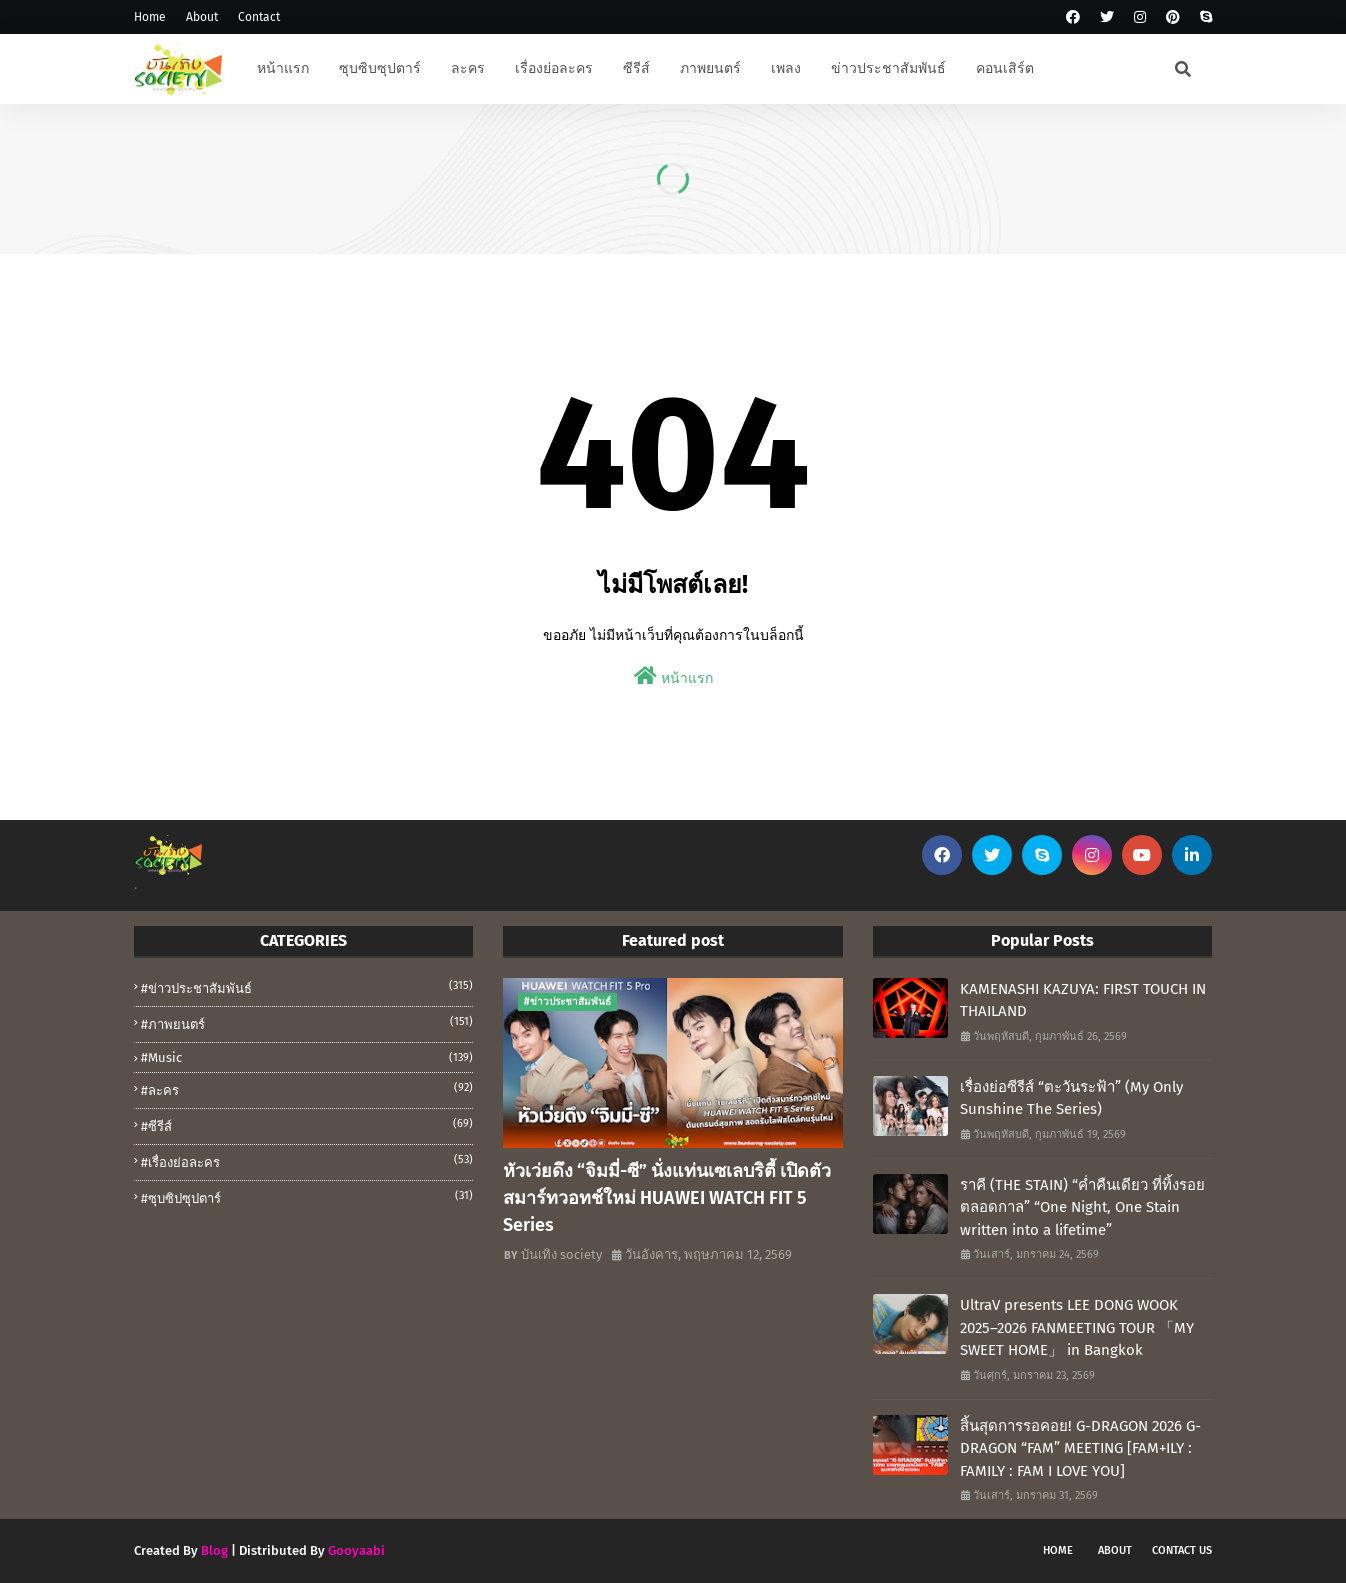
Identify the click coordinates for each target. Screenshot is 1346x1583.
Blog (214, 1550)
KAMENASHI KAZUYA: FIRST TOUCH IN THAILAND (1083, 1000)
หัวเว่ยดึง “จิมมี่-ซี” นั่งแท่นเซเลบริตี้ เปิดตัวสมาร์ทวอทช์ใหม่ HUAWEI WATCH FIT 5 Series (667, 1198)
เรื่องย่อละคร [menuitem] (554, 68)
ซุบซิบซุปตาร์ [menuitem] (380, 68)
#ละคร (307, 1089)
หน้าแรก (673, 676)
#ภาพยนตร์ (307, 1023)
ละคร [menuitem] (468, 68)
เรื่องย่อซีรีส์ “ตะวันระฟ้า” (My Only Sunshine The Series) (1071, 1098)
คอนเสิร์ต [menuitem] (1005, 68)
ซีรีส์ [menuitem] (636, 68)
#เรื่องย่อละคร (307, 1161)
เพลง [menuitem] (786, 68)
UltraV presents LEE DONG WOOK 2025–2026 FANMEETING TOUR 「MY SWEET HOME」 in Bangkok (1077, 1327)
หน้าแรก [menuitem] (283, 68)
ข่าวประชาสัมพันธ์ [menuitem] (888, 68)
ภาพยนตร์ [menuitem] (710, 68)
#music (307, 1057)
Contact (259, 17)
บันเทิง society (561, 1254)
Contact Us (1182, 1550)
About (202, 17)
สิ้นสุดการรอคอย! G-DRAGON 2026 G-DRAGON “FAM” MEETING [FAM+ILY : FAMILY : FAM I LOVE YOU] (1080, 1448)
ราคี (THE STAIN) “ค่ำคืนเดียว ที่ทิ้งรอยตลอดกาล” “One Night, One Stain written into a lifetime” (1082, 1207)
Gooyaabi (356, 1550)
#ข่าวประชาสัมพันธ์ (307, 987)
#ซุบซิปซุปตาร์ (307, 1197)
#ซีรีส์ (307, 1125)
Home (150, 17)
